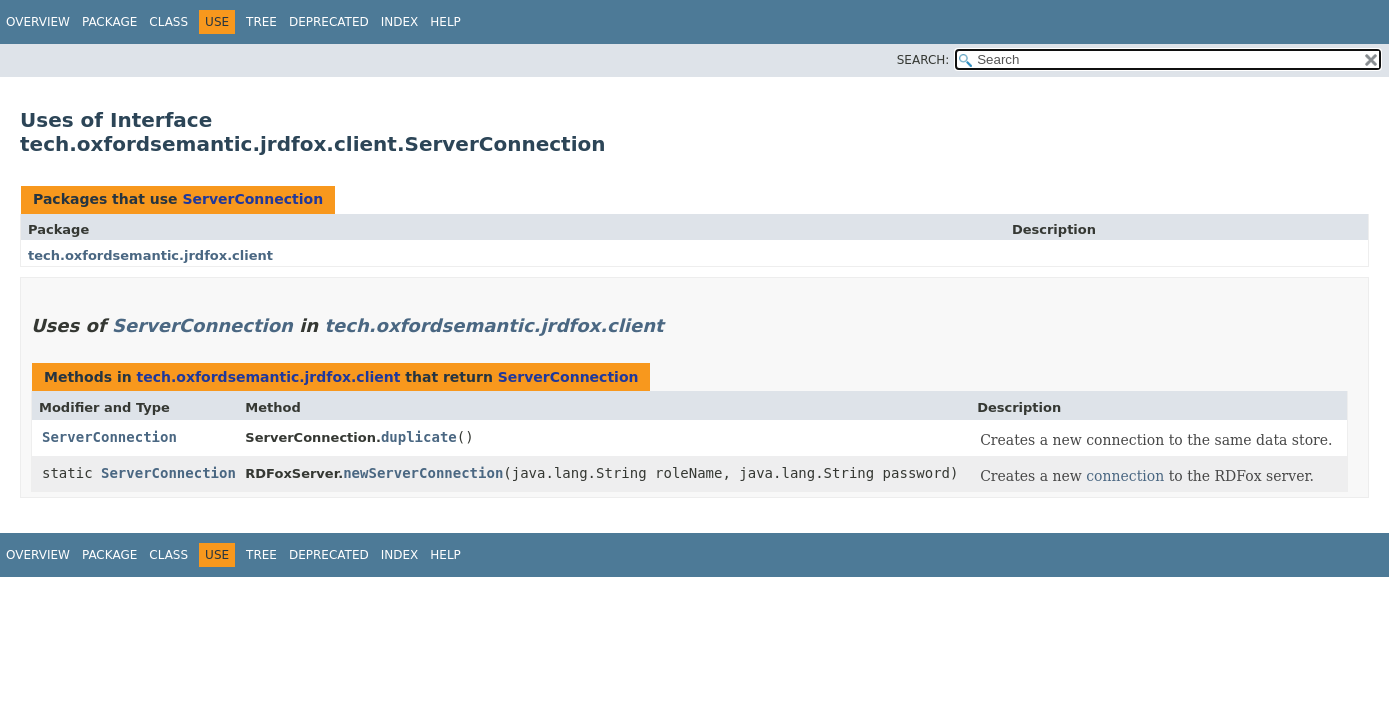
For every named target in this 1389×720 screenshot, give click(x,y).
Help (445, 22)
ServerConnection (252, 199)
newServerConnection (423, 473)
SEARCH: (923, 60)
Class (168, 22)
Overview (38, 22)
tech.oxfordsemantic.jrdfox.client (150, 255)
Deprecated (329, 22)
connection (1125, 476)
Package (109, 22)
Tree (261, 22)
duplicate (419, 437)
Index (400, 22)
